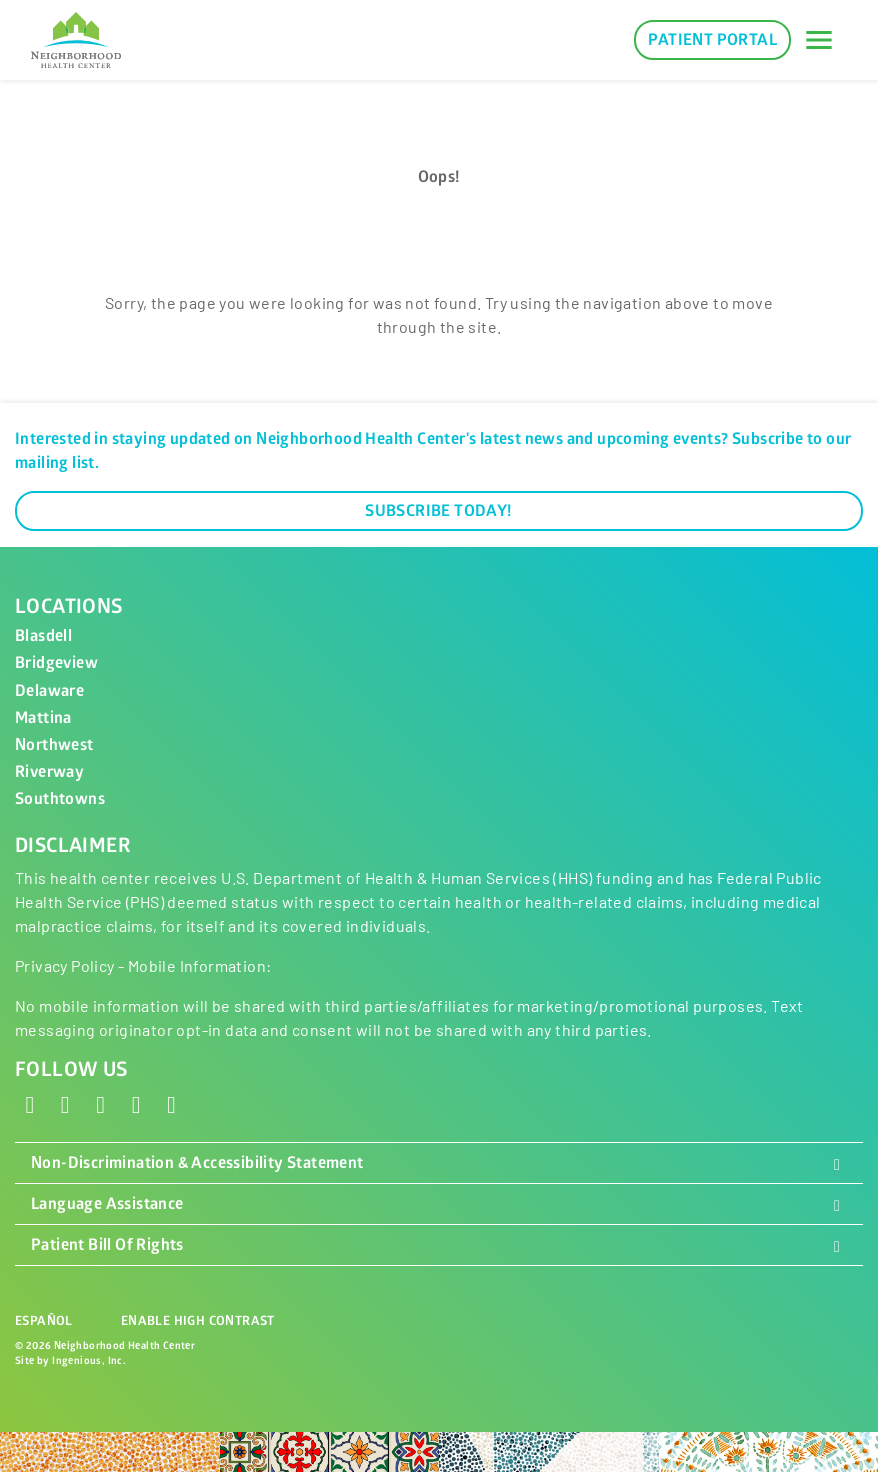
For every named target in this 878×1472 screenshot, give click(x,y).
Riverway (49, 772)
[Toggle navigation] (819, 40)
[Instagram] (101, 1103)
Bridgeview (56, 663)
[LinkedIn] (136, 1103)
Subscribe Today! (438, 511)
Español (44, 1321)
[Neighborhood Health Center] (76, 40)
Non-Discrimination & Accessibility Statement (439, 1163)
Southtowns (60, 799)
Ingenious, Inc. (89, 1360)
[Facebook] (30, 1103)
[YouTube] (172, 1103)
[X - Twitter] (65, 1103)
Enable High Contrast (198, 1321)
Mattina (43, 718)
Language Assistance (439, 1204)
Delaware (49, 691)
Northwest (54, 745)
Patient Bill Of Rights (439, 1245)
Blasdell (43, 636)
